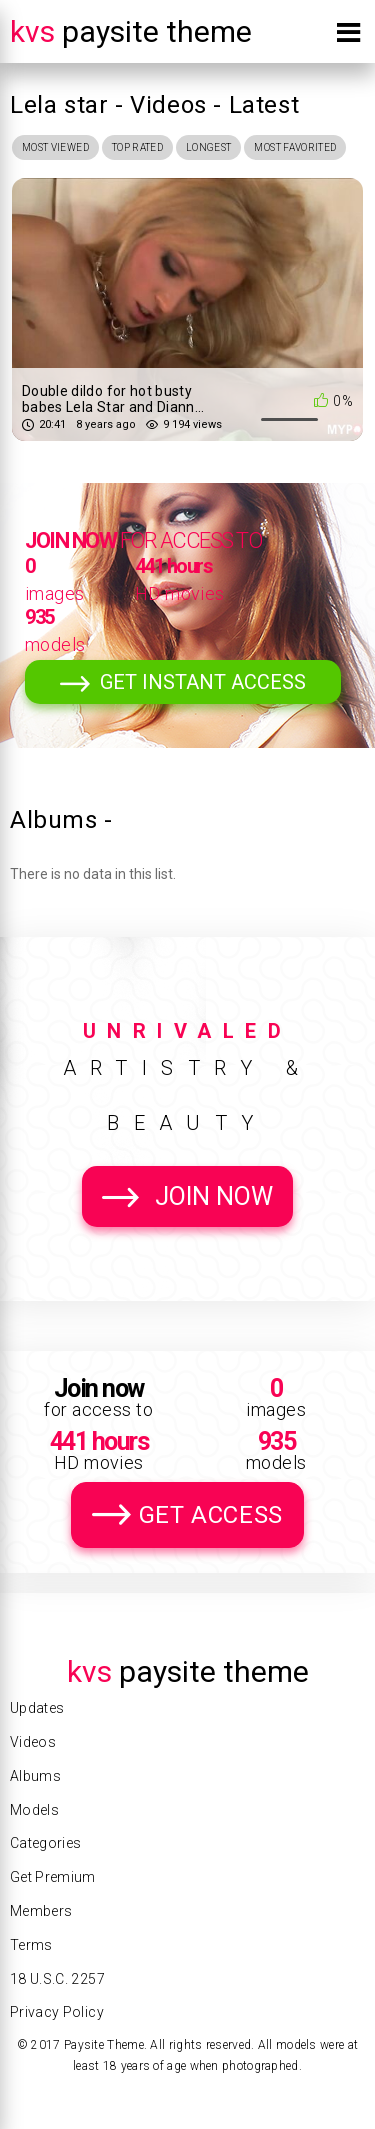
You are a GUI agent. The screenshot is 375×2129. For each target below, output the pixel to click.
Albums (35, 1776)
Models (34, 1810)
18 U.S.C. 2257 (57, 1979)
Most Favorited (295, 147)
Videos (33, 1742)
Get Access (211, 1515)
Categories (46, 1843)
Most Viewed (55, 147)
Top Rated (137, 147)
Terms (31, 1945)
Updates (37, 1708)
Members (41, 1911)
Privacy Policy (57, 2012)
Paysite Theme (131, 31)
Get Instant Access (203, 682)
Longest (208, 147)
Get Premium (53, 1877)
